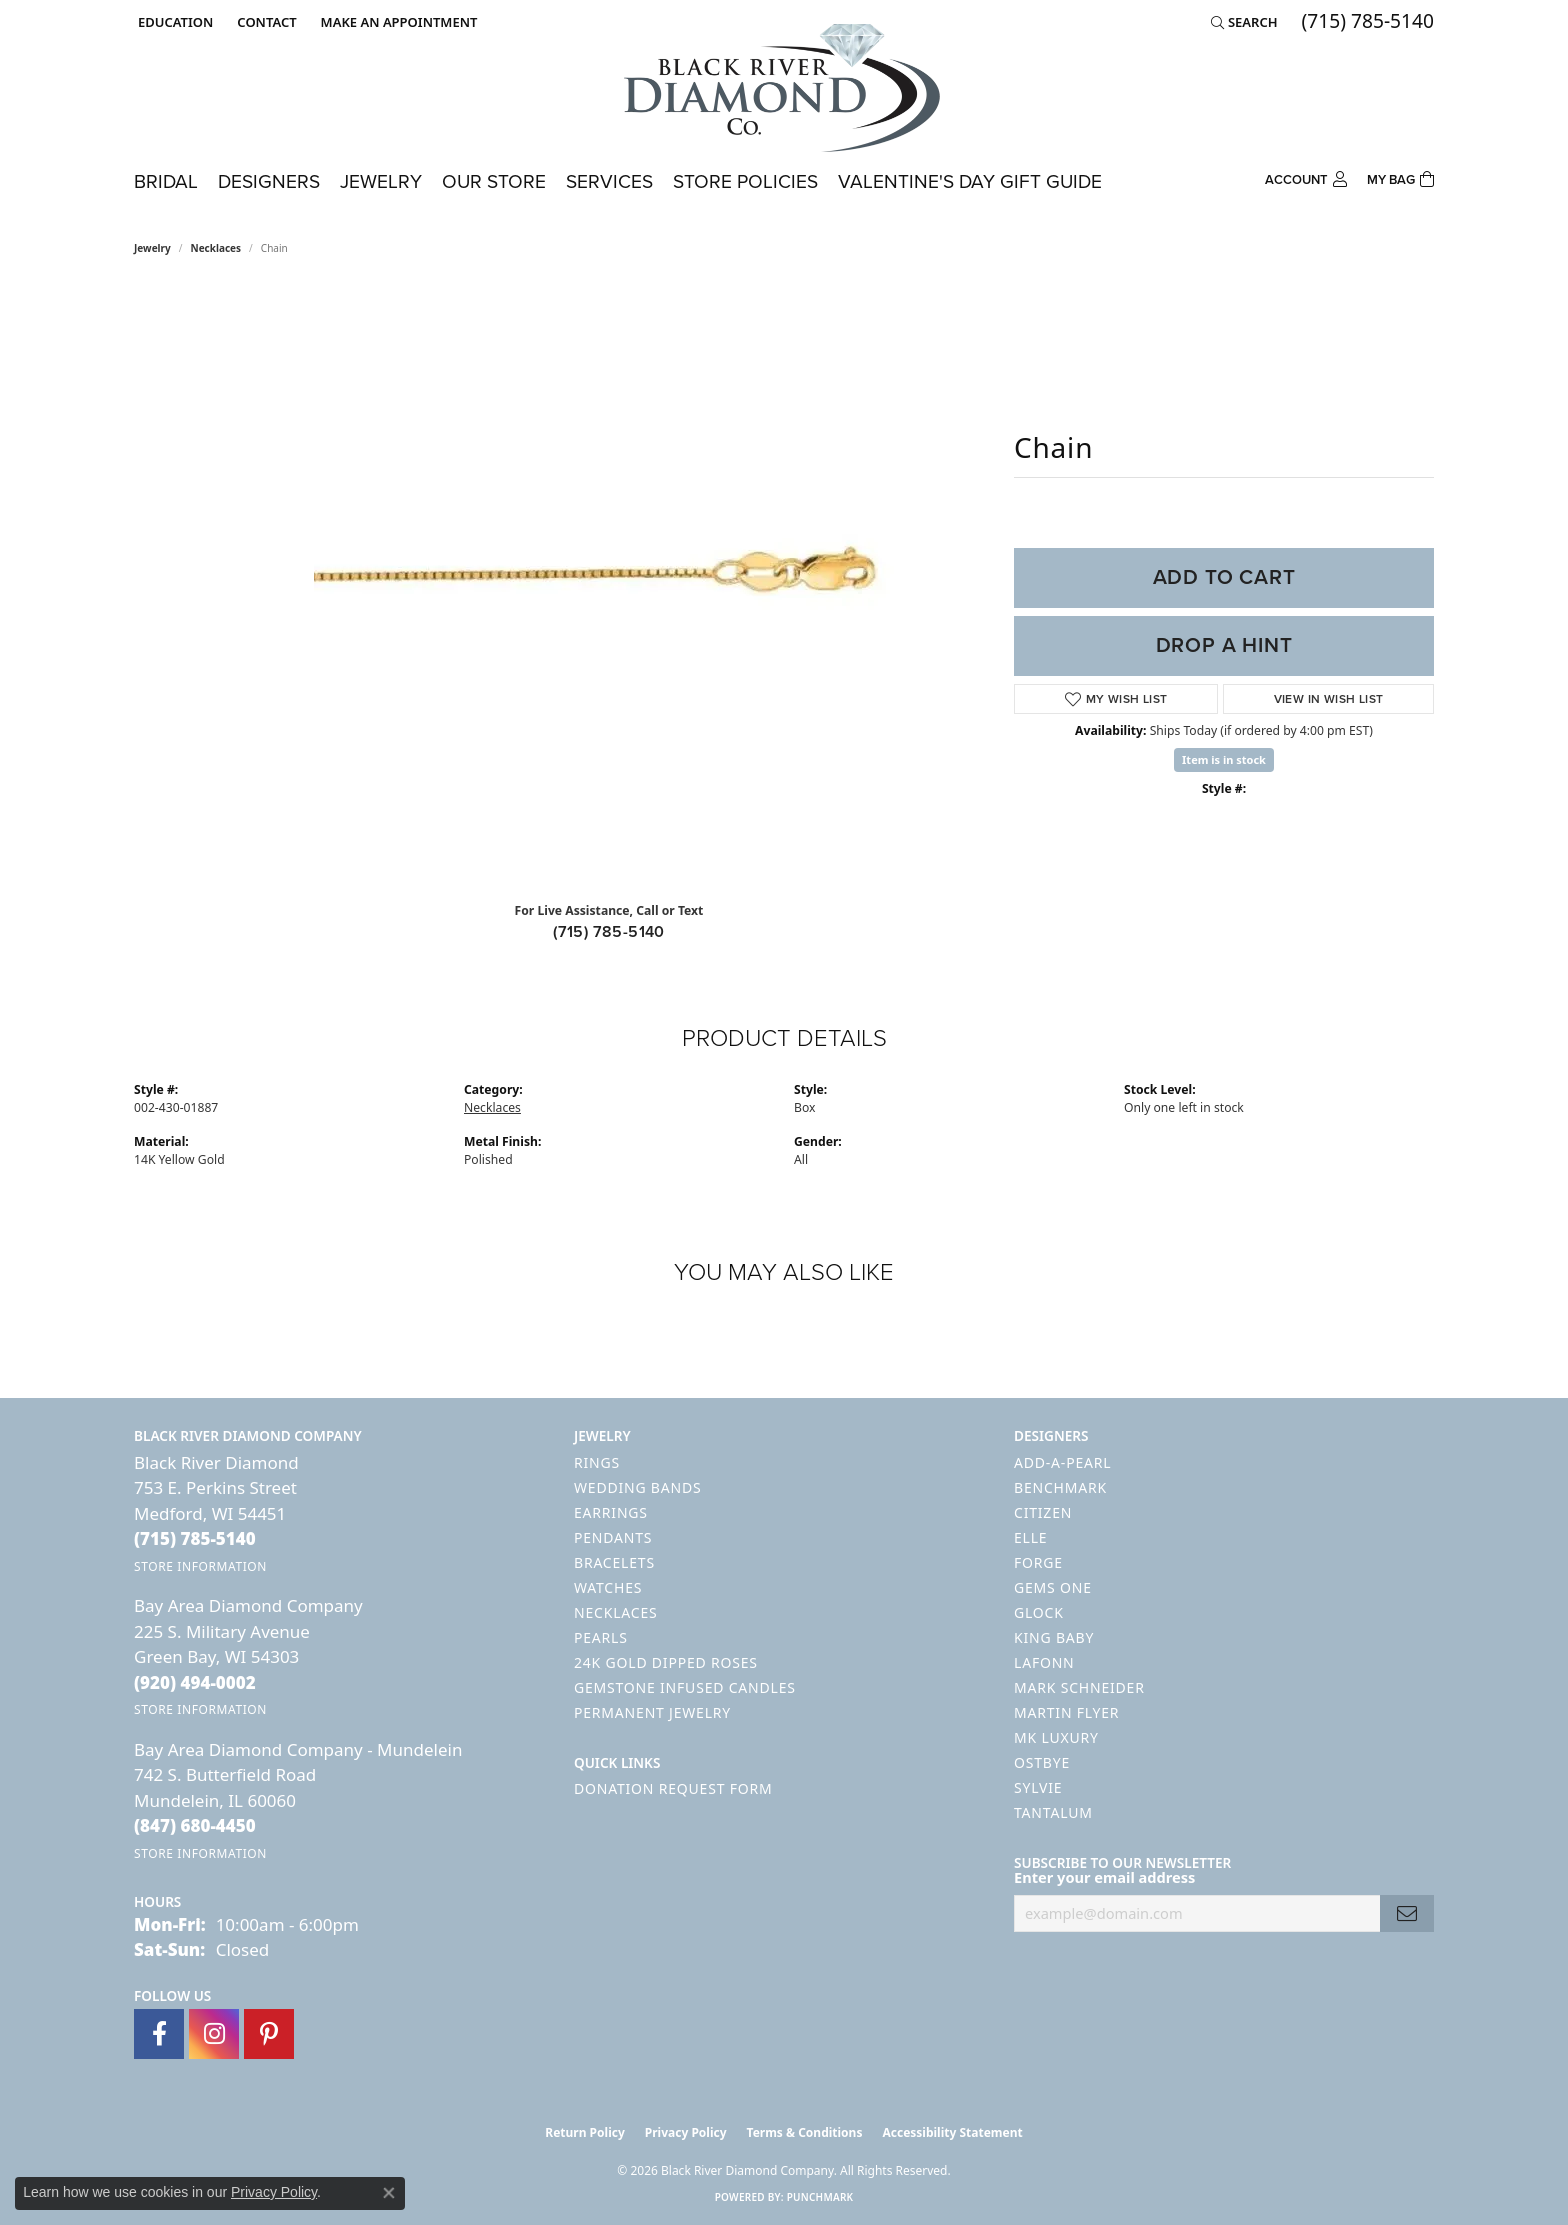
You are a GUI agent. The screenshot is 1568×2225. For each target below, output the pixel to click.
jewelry (152, 248)
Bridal (166, 181)
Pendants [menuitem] (613, 1537)
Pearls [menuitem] (601, 1637)
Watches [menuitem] (608, 1587)
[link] (264, 22)
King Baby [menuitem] (1054, 1637)
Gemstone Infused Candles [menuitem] (685, 1687)
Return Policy (585, 2132)
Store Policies (745, 181)
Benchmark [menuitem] (1060, 1487)
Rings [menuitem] (597, 1462)
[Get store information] (200, 1566)
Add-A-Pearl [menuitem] (1062, 1462)
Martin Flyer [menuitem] (1066, 1712)
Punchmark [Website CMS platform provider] (820, 2197)
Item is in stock (1224, 759)
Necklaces (216, 248)
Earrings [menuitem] (611, 1512)
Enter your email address (1104, 1877)
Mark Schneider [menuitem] (1079, 1687)
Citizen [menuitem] (1043, 1512)
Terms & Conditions (805, 2132)
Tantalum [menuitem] (1053, 1812)
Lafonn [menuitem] (1044, 1662)
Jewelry (381, 181)
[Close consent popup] (389, 2193)
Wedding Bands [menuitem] (637, 1487)
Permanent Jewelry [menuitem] (652, 1712)
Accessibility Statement (952, 2132)
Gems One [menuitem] (1053, 1587)
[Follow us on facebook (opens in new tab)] (159, 2034)
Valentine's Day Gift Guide (970, 181)
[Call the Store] (195, 1538)
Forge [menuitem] (1038, 1562)
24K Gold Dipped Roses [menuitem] (666, 1662)
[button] (173, 22)
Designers (269, 181)
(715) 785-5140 (609, 931)
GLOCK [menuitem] (1039, 1612)
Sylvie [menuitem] (1038, 1787)
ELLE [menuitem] (1030, 1537)
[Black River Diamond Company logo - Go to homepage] (784, 88)
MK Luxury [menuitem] (1056, 1737)
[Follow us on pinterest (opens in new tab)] (269, 2034)
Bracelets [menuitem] (614, 1562)
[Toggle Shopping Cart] (1400, 177)
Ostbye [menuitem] (1042, 1762)
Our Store (494, 181)
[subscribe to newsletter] (1407, 1913)
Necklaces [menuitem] (615, 1612)
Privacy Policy (686, 2132)
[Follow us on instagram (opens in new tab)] (214, 2034)
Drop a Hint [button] (1224, 645)
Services (609, 181)
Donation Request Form (673, 1788)
